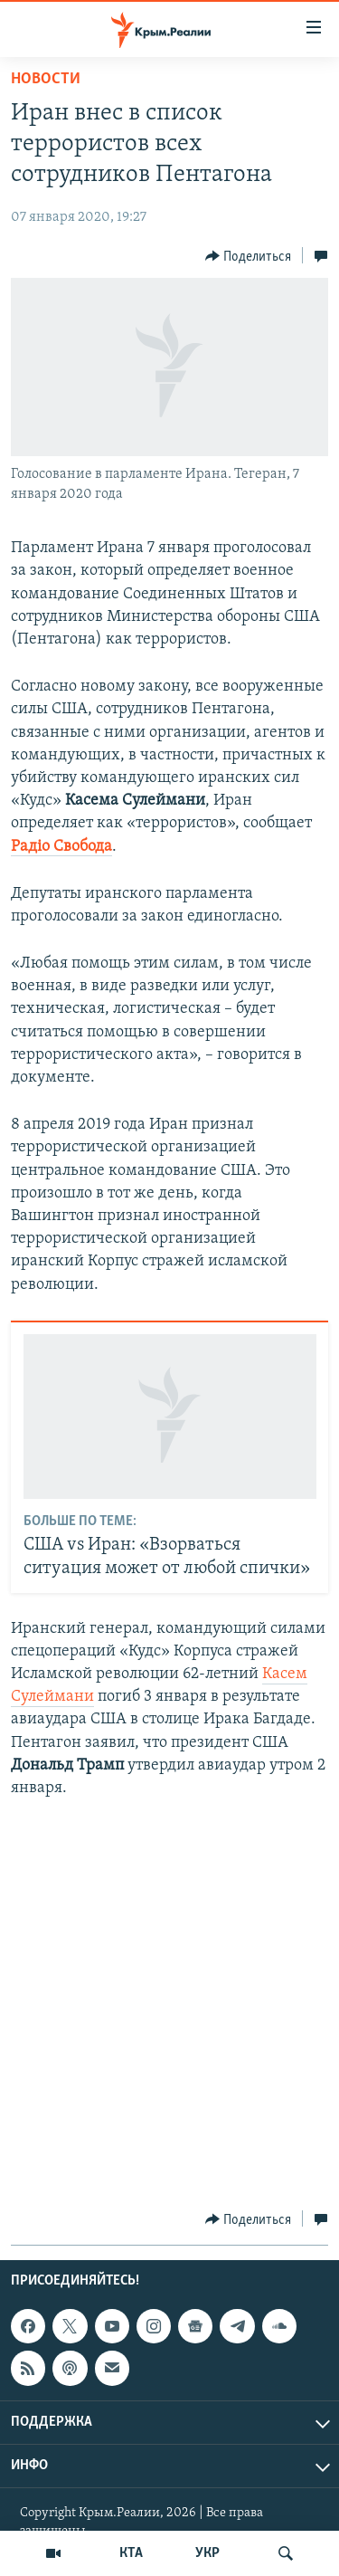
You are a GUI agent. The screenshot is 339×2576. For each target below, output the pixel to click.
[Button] (248, 256)
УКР (207, 2553)
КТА (131, 2553)
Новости (45, 79)
